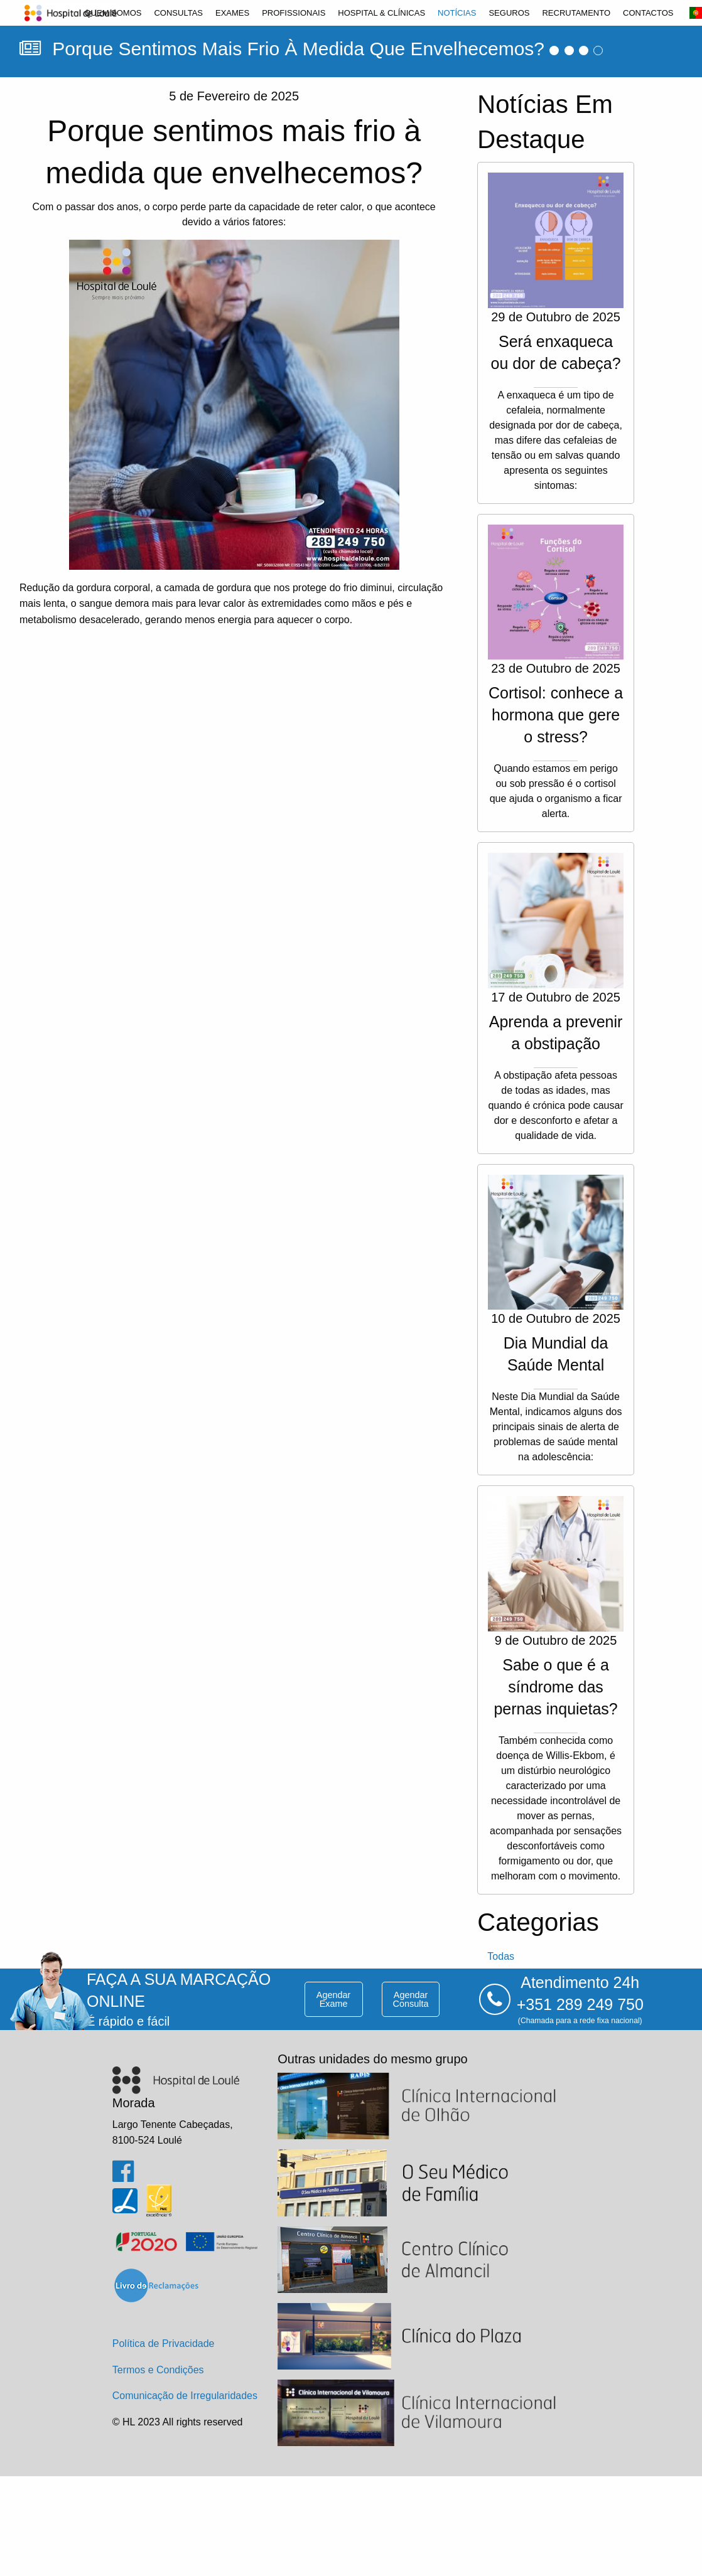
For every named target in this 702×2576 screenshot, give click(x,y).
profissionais (293, 13)
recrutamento (576, 13)
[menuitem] (113, 13)
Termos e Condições (158, 2370)
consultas (178, 13)
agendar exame (333, 1999)
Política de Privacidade (163, 2343)
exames (232, 13)
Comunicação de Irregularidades (184, 2395)
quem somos (112, 13)
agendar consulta (411, 1999)
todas (500, 1956)
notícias (457, 13)
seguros (509, 13)
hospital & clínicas (381, 13)
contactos (648, 13)
